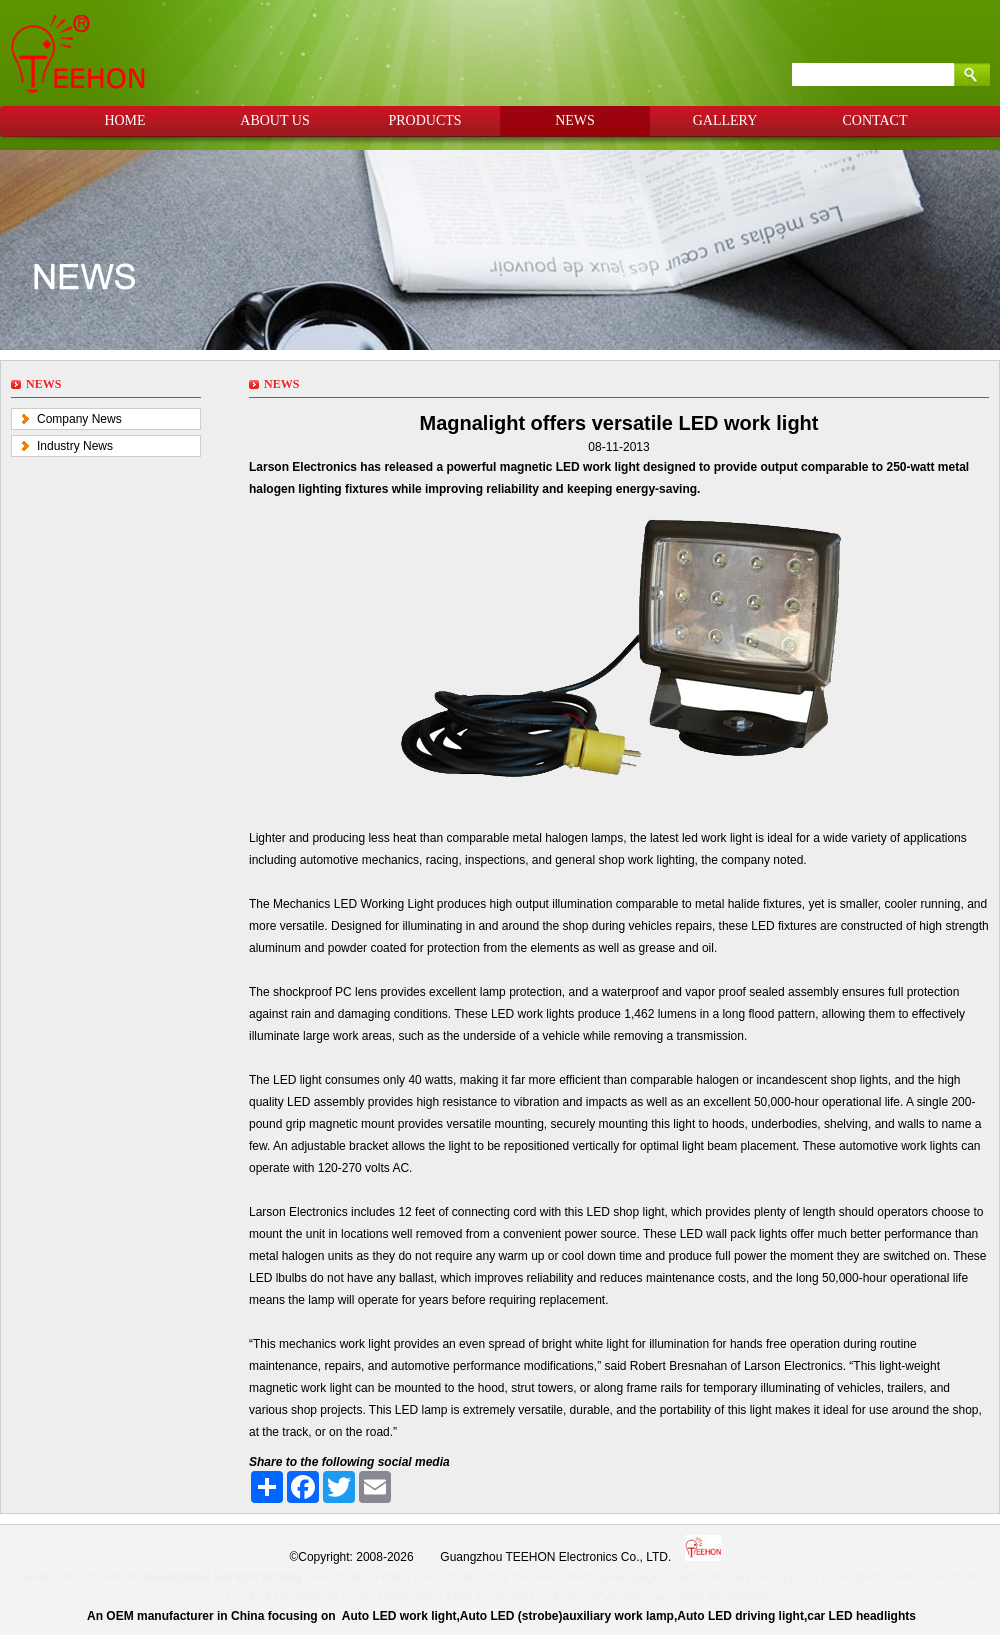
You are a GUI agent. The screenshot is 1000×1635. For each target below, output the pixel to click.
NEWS (575, 120)
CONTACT (875, 120)
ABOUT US (274, 120)
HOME (124, 120)
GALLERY (725, 120)
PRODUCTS (424, 120)
